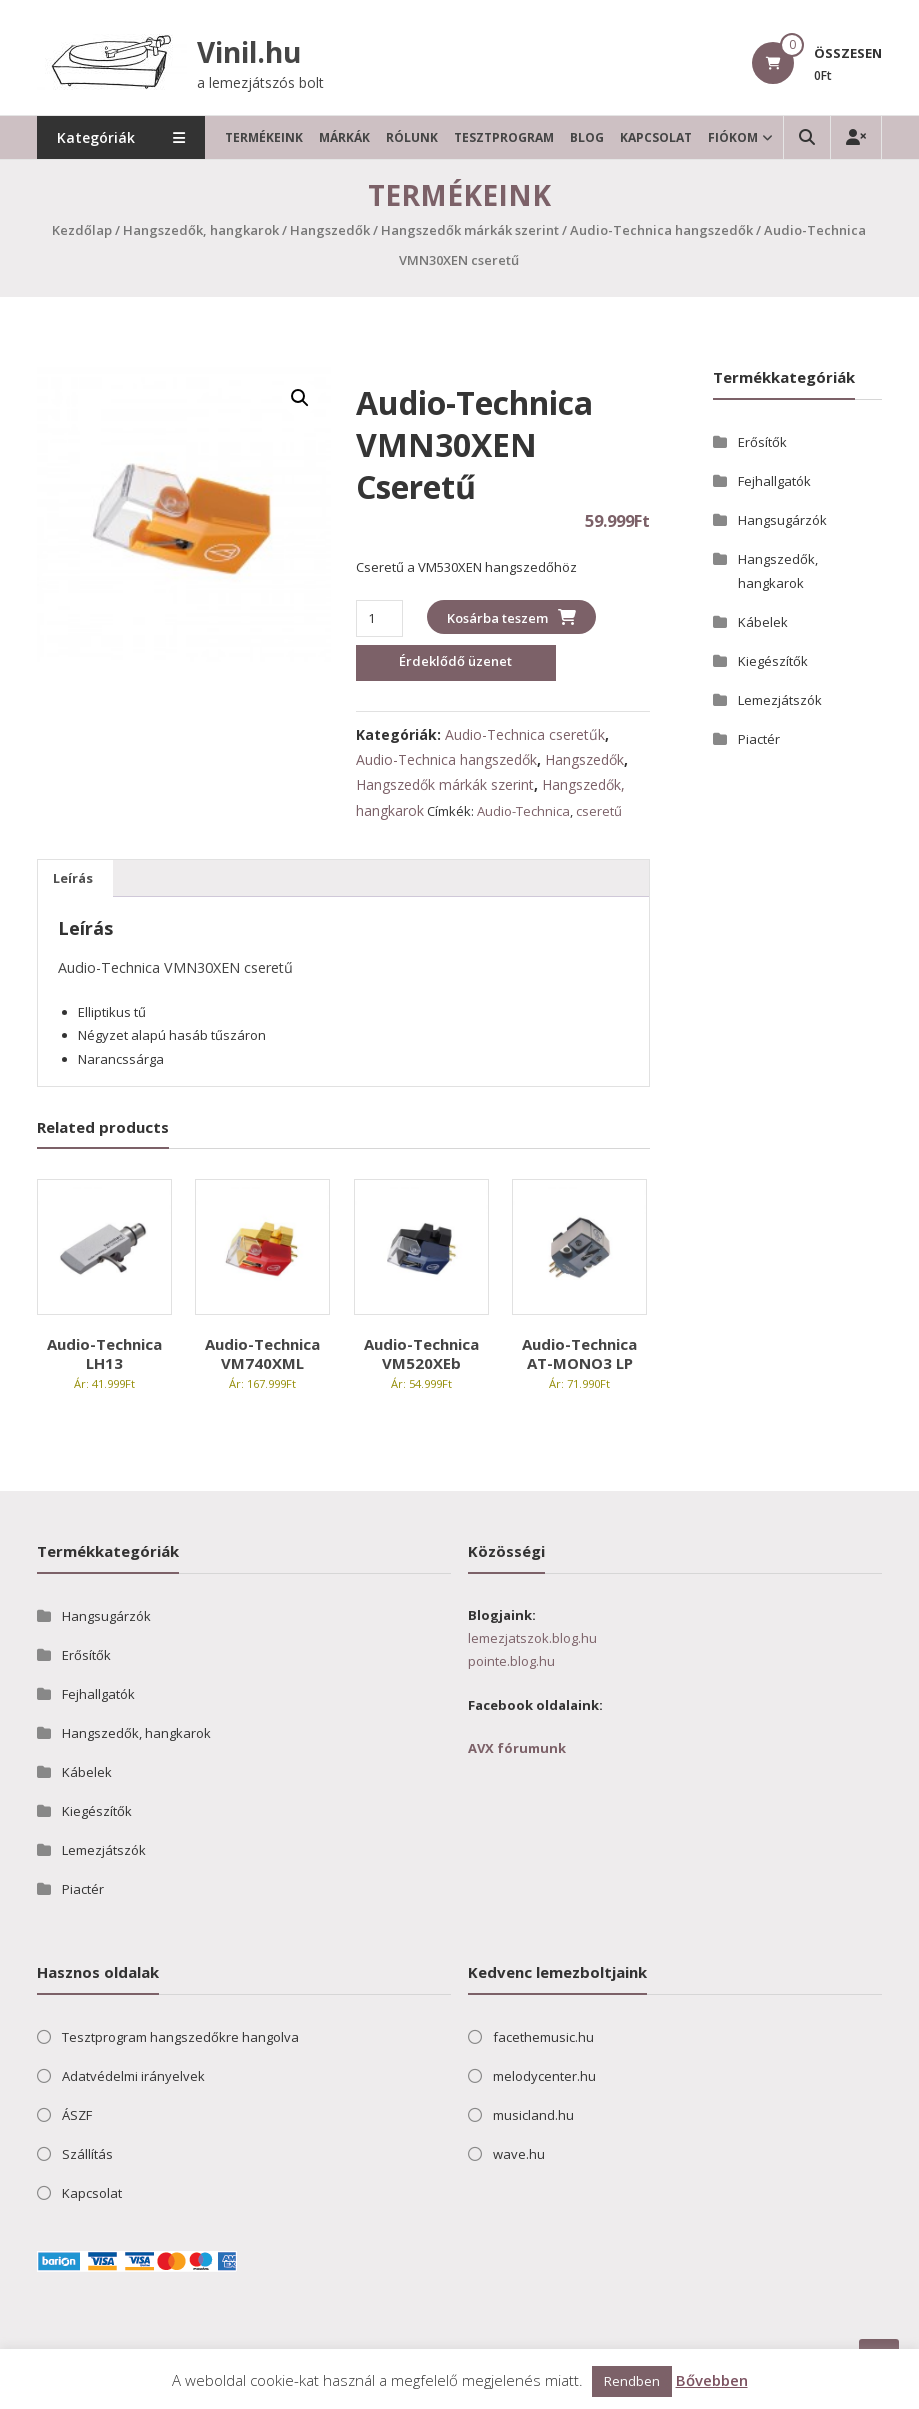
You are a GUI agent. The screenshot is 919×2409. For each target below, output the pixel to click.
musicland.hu (533, 2115)
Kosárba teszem (497, 618)
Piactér (759, 739)
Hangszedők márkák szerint (470, 230)
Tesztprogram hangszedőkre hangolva (180, 2037)
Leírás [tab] (73, 878)
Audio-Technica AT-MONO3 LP (579, 1354)
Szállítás (87, 2154)
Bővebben (712, 2380)
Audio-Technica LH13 (104, 1354)
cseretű (599, 811)
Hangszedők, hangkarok (201, 230)
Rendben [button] (632, 2381)
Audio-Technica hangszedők (661, 230)
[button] (300, 398)
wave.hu (519, 2154)
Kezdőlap (82, 230)
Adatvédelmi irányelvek (133, 2076)
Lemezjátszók (780, 700)
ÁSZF (77, 2115)
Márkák (345, 137)
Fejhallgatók (774, 481)
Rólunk (413, 137)
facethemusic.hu (543, 2037)
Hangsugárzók (782, 520)
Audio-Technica (523, 811)
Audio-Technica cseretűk (525, 734)
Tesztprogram (505, 137)
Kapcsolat (657, 137)
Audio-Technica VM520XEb (421, 1354)
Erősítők (762, 442)
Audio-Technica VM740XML (262, 1354)
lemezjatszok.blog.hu (532, 1638)
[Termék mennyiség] (379, 618)
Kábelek (763, 622)
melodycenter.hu (544, 2076)
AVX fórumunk (517, 1748)
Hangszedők (330, 230)
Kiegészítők (773, 661)
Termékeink (265, 137)
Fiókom (734, 137)
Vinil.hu (249, 52)
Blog (588, 137)
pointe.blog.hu (511, 1661)
